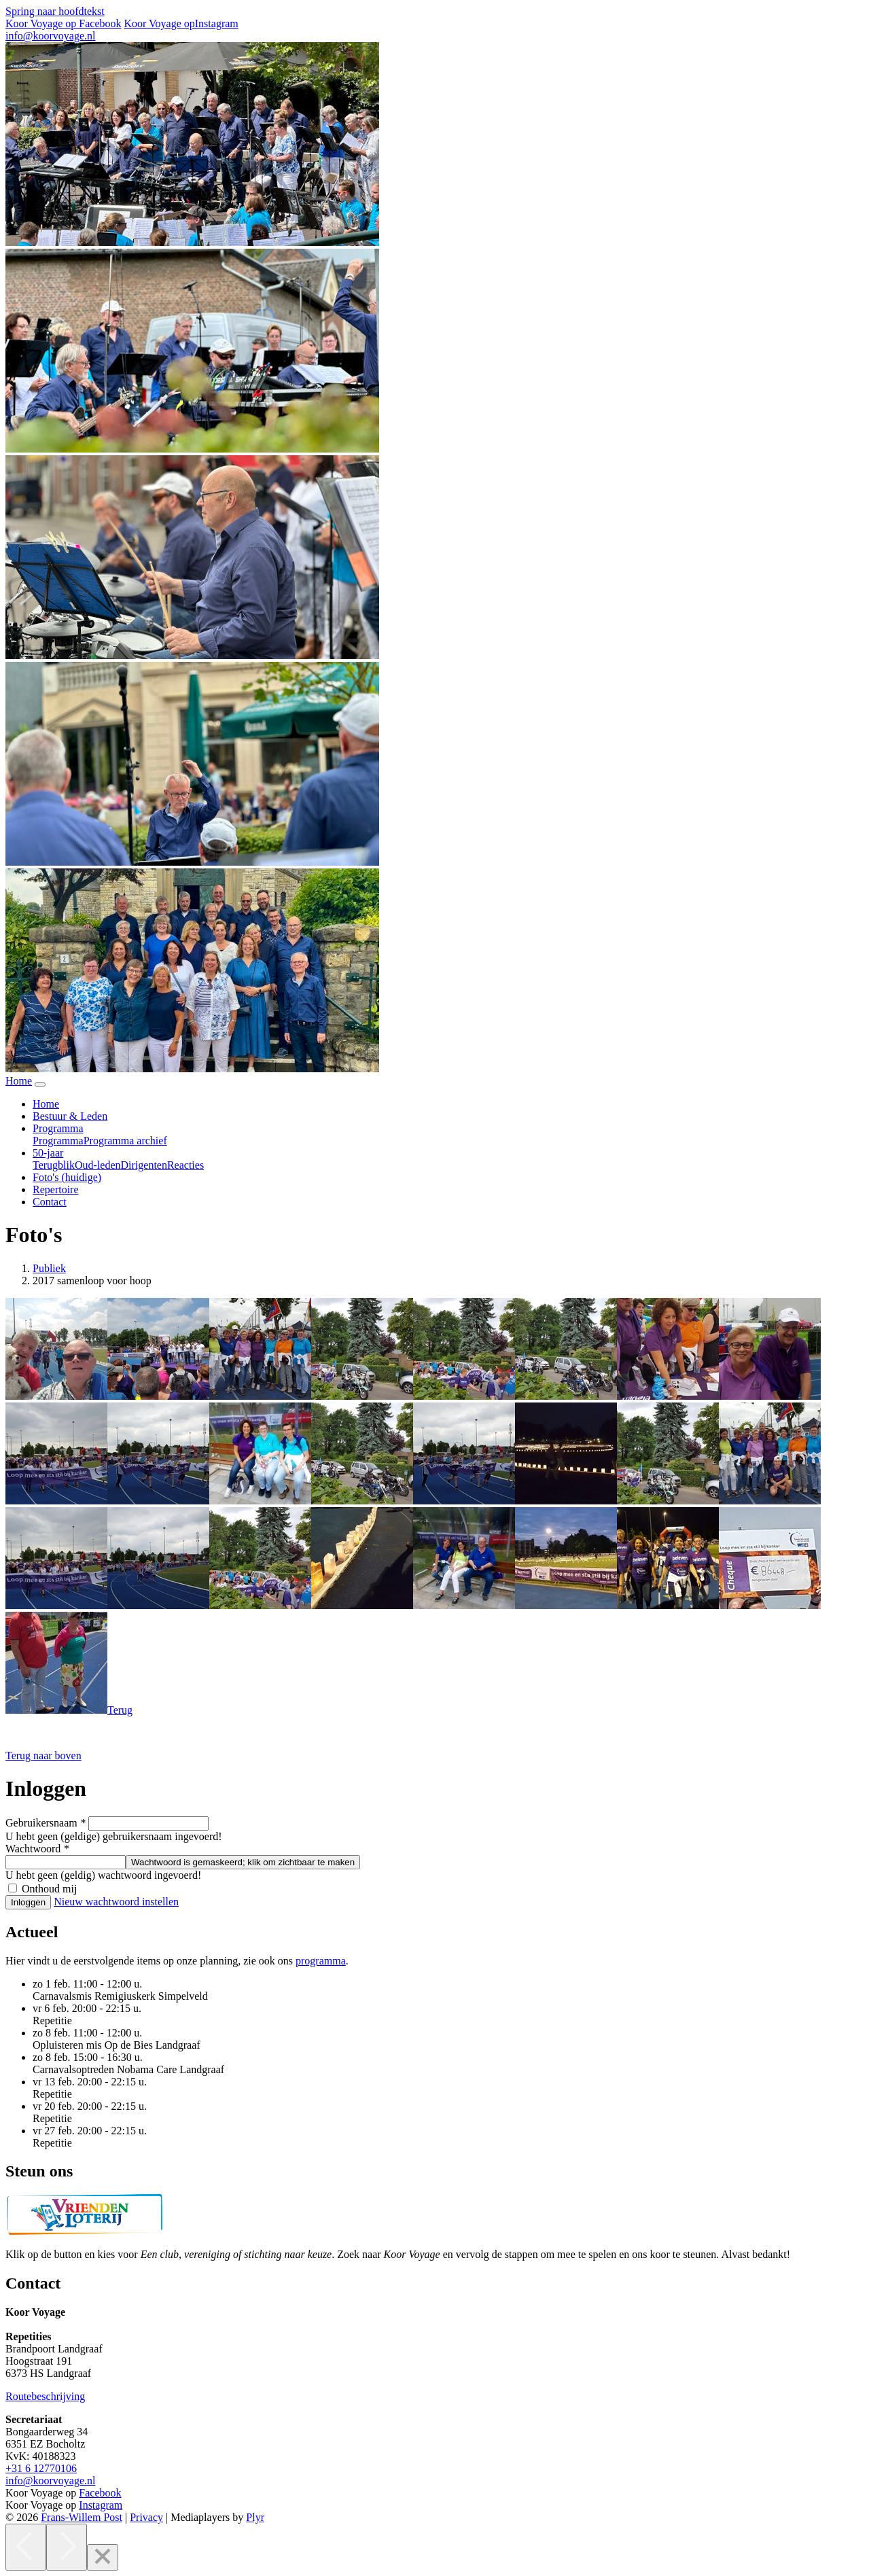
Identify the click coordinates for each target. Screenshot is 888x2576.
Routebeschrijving (45, 2396)
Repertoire (56, 1189)
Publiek (49, 1268)
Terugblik (54, 1165)
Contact (50, 1201)
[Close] (102, 2557)
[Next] (66, 2547)
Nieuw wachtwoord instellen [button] (116, 1901)
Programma (58, 1140)
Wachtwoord (37, 1848)
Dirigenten (144, 1165)
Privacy (146, 2517)
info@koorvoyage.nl (50, 35)
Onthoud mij (49, 1888)
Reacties (185, 1165)
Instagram (100, 2505)
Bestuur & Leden (70, 1116)
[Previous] (25, 2547)
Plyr (255, 2517)
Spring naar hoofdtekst (55, 11)
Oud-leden (98, 1165)
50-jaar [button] (48, 1153)
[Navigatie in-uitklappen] (40, 1084)
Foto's (67, 1177)
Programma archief (125, 1140)
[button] (43, 1755)
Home (46, 1104)
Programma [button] (58, 1128)
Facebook (100, 2493)
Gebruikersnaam (45, 1823)
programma (321, 1960)
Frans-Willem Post (81, 2517)
